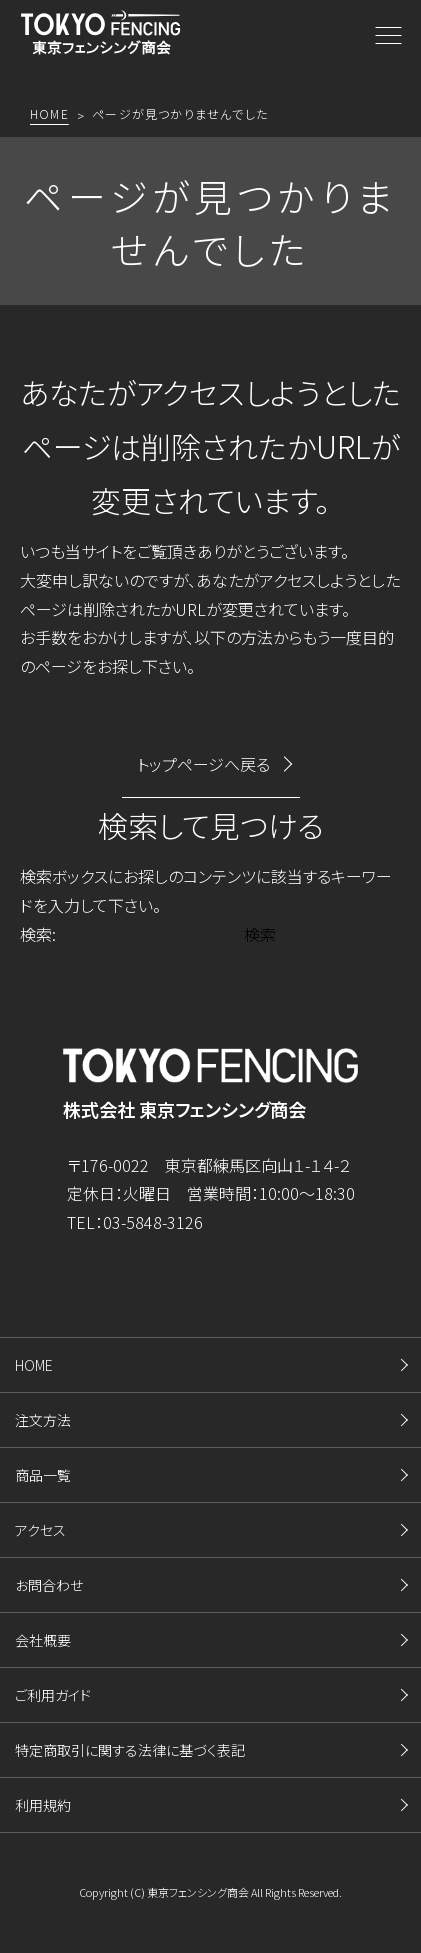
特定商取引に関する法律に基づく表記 (130, 1750)
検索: (38, 934)
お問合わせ (49, 1585)
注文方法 (43, 1420)
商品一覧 (43, 1475)
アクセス (40, 1530)
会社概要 (43, 1640)
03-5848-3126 (153, 1222)
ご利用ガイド (53, 1695)
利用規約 (43, 1805)
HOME (34, 1365)
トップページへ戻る (203, 764)
